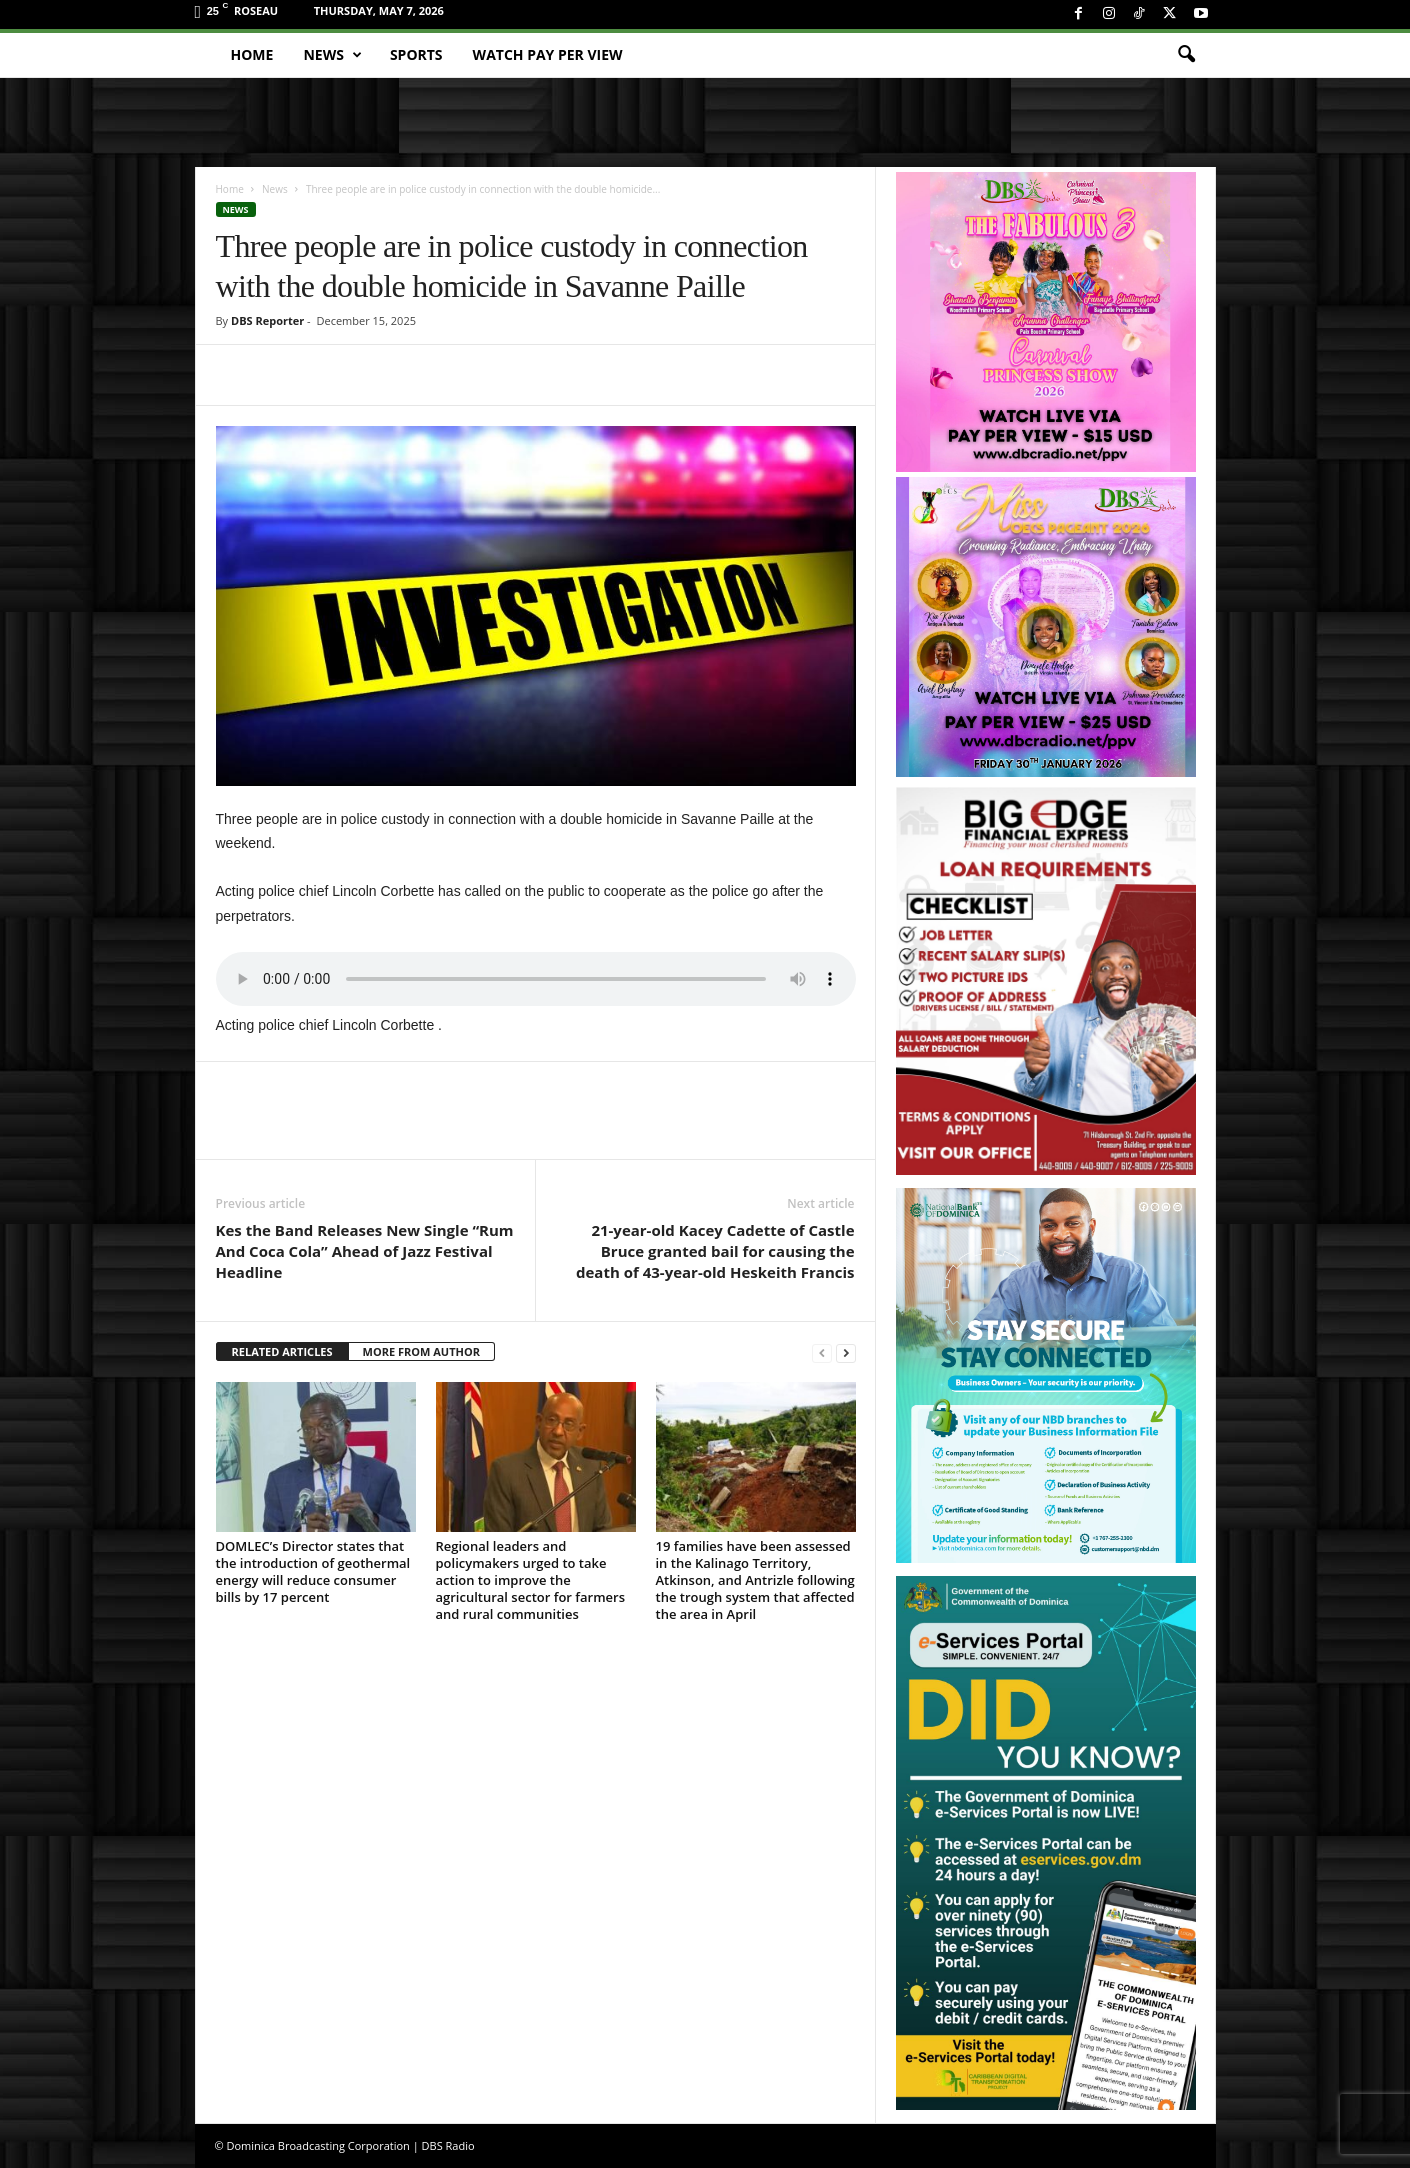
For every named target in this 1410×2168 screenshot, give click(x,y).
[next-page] (846, 1352)
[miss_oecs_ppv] (1046, 627)
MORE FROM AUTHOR (421, 1351)
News (332, 55)
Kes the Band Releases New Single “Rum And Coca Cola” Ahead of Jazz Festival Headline (365, 1251)
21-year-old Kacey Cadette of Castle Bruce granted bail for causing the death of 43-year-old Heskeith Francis (715, 1251)
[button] (1186, 55)
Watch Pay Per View (548, 54)
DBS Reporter (267, 320)
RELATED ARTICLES (282, 1351)
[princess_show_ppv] (1046, 322)
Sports (416, 54)
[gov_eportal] (1046, 1842)
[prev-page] (822, 1352)
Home (252, 54)
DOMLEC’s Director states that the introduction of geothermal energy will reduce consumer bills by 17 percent (313, 1571)
